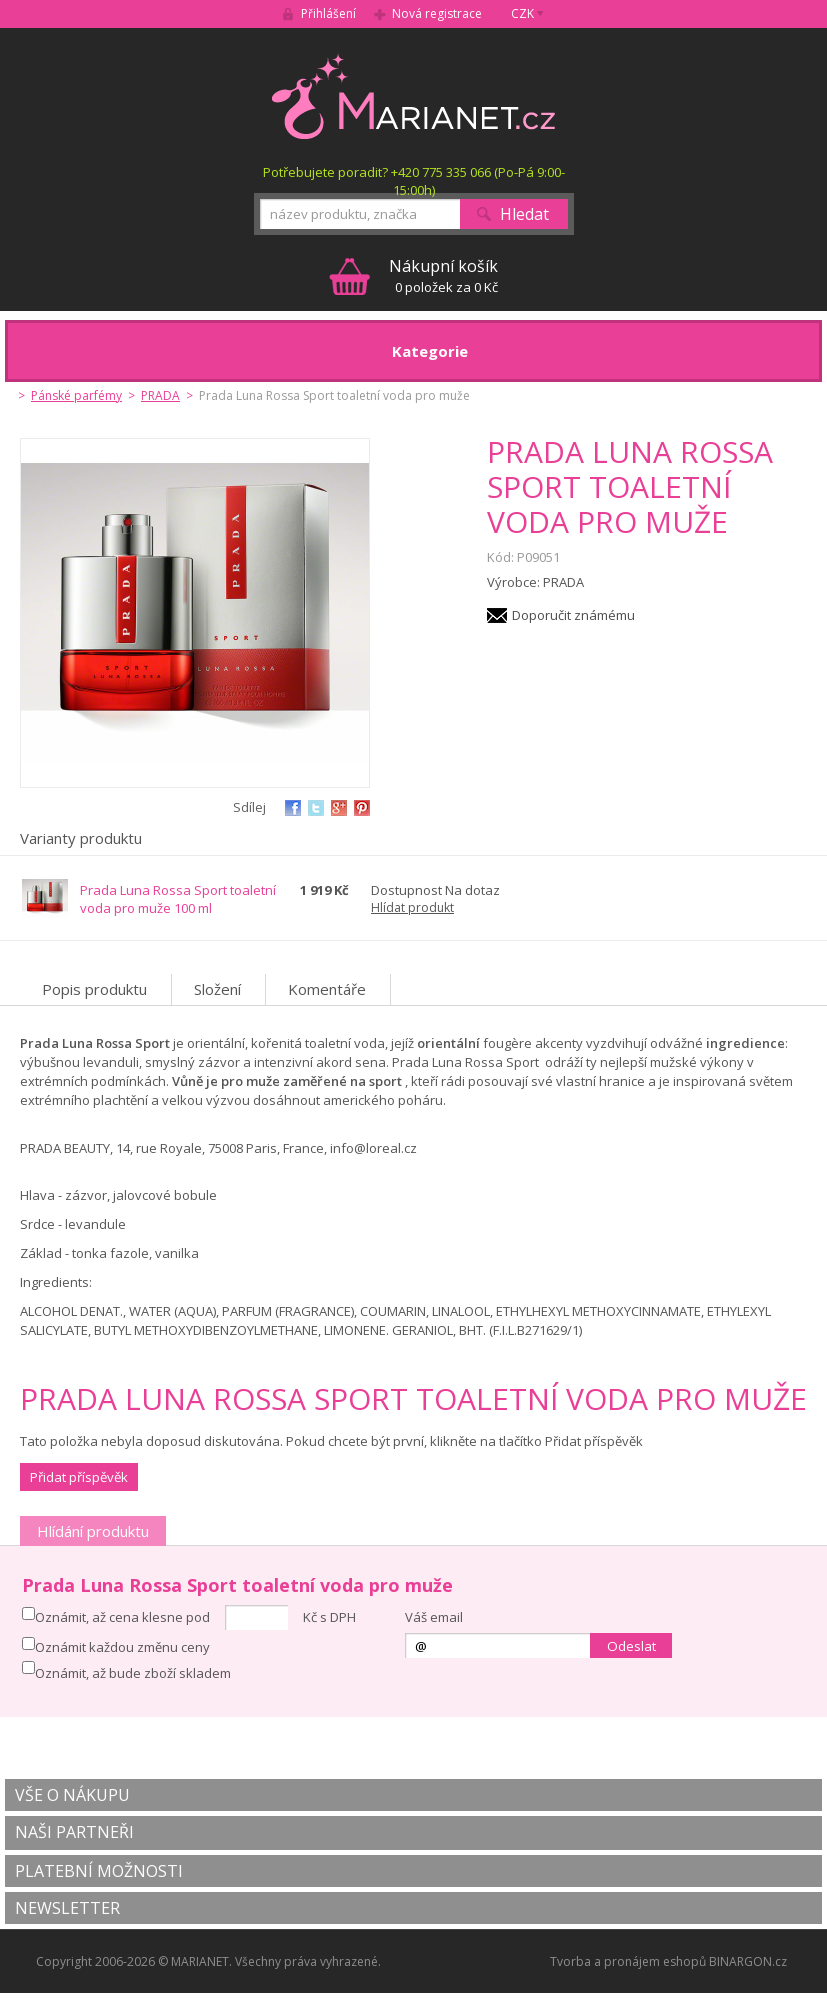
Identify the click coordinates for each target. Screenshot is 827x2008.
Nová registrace (437, 13)
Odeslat (631, 1646)
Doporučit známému (573, 615)
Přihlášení (328, 13)
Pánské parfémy (76, 395)
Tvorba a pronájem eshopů (628, 1961)
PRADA (160, 395)
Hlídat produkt (412, 907)
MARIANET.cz (413, 96)
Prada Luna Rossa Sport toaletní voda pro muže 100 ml (178, 899)
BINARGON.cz (748, 1961)
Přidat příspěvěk (79, 1477)
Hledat (524, 214)
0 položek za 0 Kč (443, 275)
